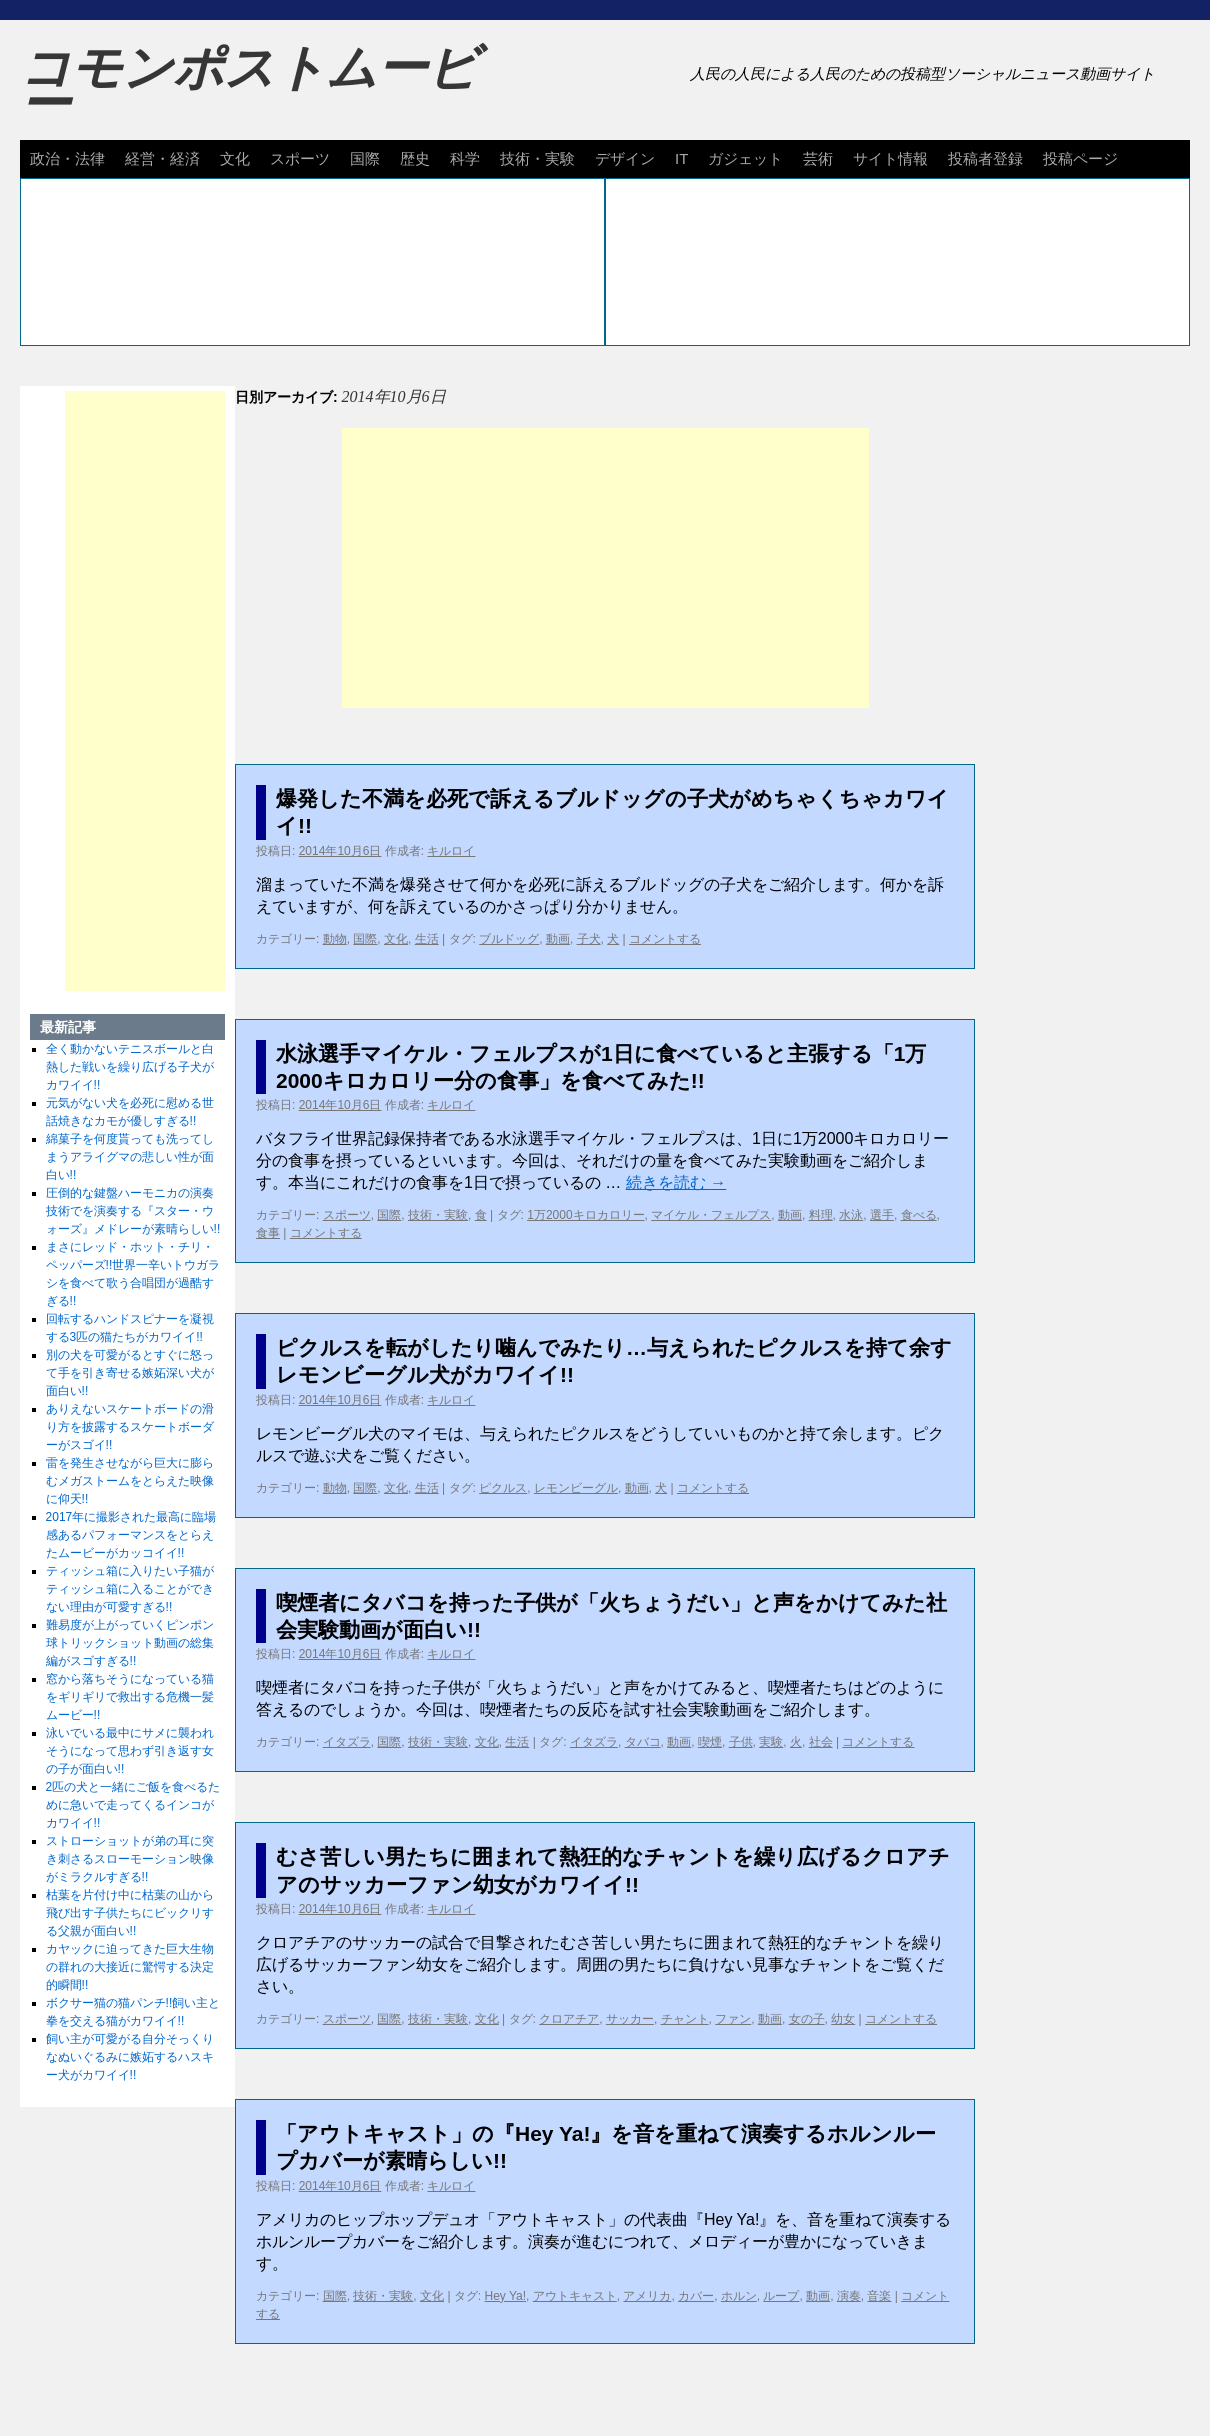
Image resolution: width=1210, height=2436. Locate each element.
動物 (335, 939)
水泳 (851, 1215)
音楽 (879, 2296)
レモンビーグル (576, 1488)
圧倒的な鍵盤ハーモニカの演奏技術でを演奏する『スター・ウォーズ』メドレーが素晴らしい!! (133, 1211)
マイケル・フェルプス (711, 1215)
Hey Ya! (506, 2296)
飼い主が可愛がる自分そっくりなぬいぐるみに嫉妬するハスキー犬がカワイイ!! (130, 2057)
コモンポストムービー (249, 86)
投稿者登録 (985, 158)
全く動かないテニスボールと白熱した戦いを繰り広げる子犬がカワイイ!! (130, 1067)
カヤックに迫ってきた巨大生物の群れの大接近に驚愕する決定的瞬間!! (130, 1967)
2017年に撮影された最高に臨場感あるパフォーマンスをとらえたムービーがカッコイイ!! (131, 1535)
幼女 (843, 2019)
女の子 (807, 2019)
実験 (771, 1742)
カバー (696, 2296)
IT (681, 158)
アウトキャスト (575, 2296)
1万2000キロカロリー (585, 1215)
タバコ (643, 1742)
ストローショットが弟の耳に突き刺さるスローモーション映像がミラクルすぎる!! (130, 1859)
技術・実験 (537, 158)
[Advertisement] (605, 568)
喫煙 (710, 1742)
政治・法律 (67, 158)
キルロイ (451, 851)
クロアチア (569, 2019)
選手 (882, 1215)
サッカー (630, 2019)
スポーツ (300, 158)
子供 (741, 1742)
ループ (781, 2296)
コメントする (665, 939)
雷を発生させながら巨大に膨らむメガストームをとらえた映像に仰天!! (130, 1481)
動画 (558, 939)
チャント (685, 2019)
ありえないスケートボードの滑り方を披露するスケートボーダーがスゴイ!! (130, 1427)
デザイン (625, 158)
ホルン (739, 2296)
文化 (235, 158)
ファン (733, 2019)
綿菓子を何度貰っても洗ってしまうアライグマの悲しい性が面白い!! (130, 1157)
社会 (821, 1742)
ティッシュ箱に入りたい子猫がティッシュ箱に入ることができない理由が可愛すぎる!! (130, 1589)
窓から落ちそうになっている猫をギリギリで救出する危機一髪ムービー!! (130, 1697)
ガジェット (745, 158)
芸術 (818, 158)
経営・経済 (162, 158)
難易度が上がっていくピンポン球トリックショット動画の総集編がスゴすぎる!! (130, 1643)
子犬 (589, 939)
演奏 (849, 2296)
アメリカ (647, 2296)
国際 (365, 158)
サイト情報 (890, 158)
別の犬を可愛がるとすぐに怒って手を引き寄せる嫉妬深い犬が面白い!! (130, 1373)
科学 (465, 158)
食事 (268, 1233)
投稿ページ (1080, 158)
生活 (427, 939)
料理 (821, 1215)
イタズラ (347, 1742)
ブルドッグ (509, 939)
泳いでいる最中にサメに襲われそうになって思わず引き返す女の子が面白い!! (130, 1751)
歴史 (415, 158)
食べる (919, 1215)
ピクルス (503, 1488)
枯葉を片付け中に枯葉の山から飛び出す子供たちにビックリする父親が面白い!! (130, 1913)
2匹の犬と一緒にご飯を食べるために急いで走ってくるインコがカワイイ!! (133, 1805)
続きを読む (676, 1182)
